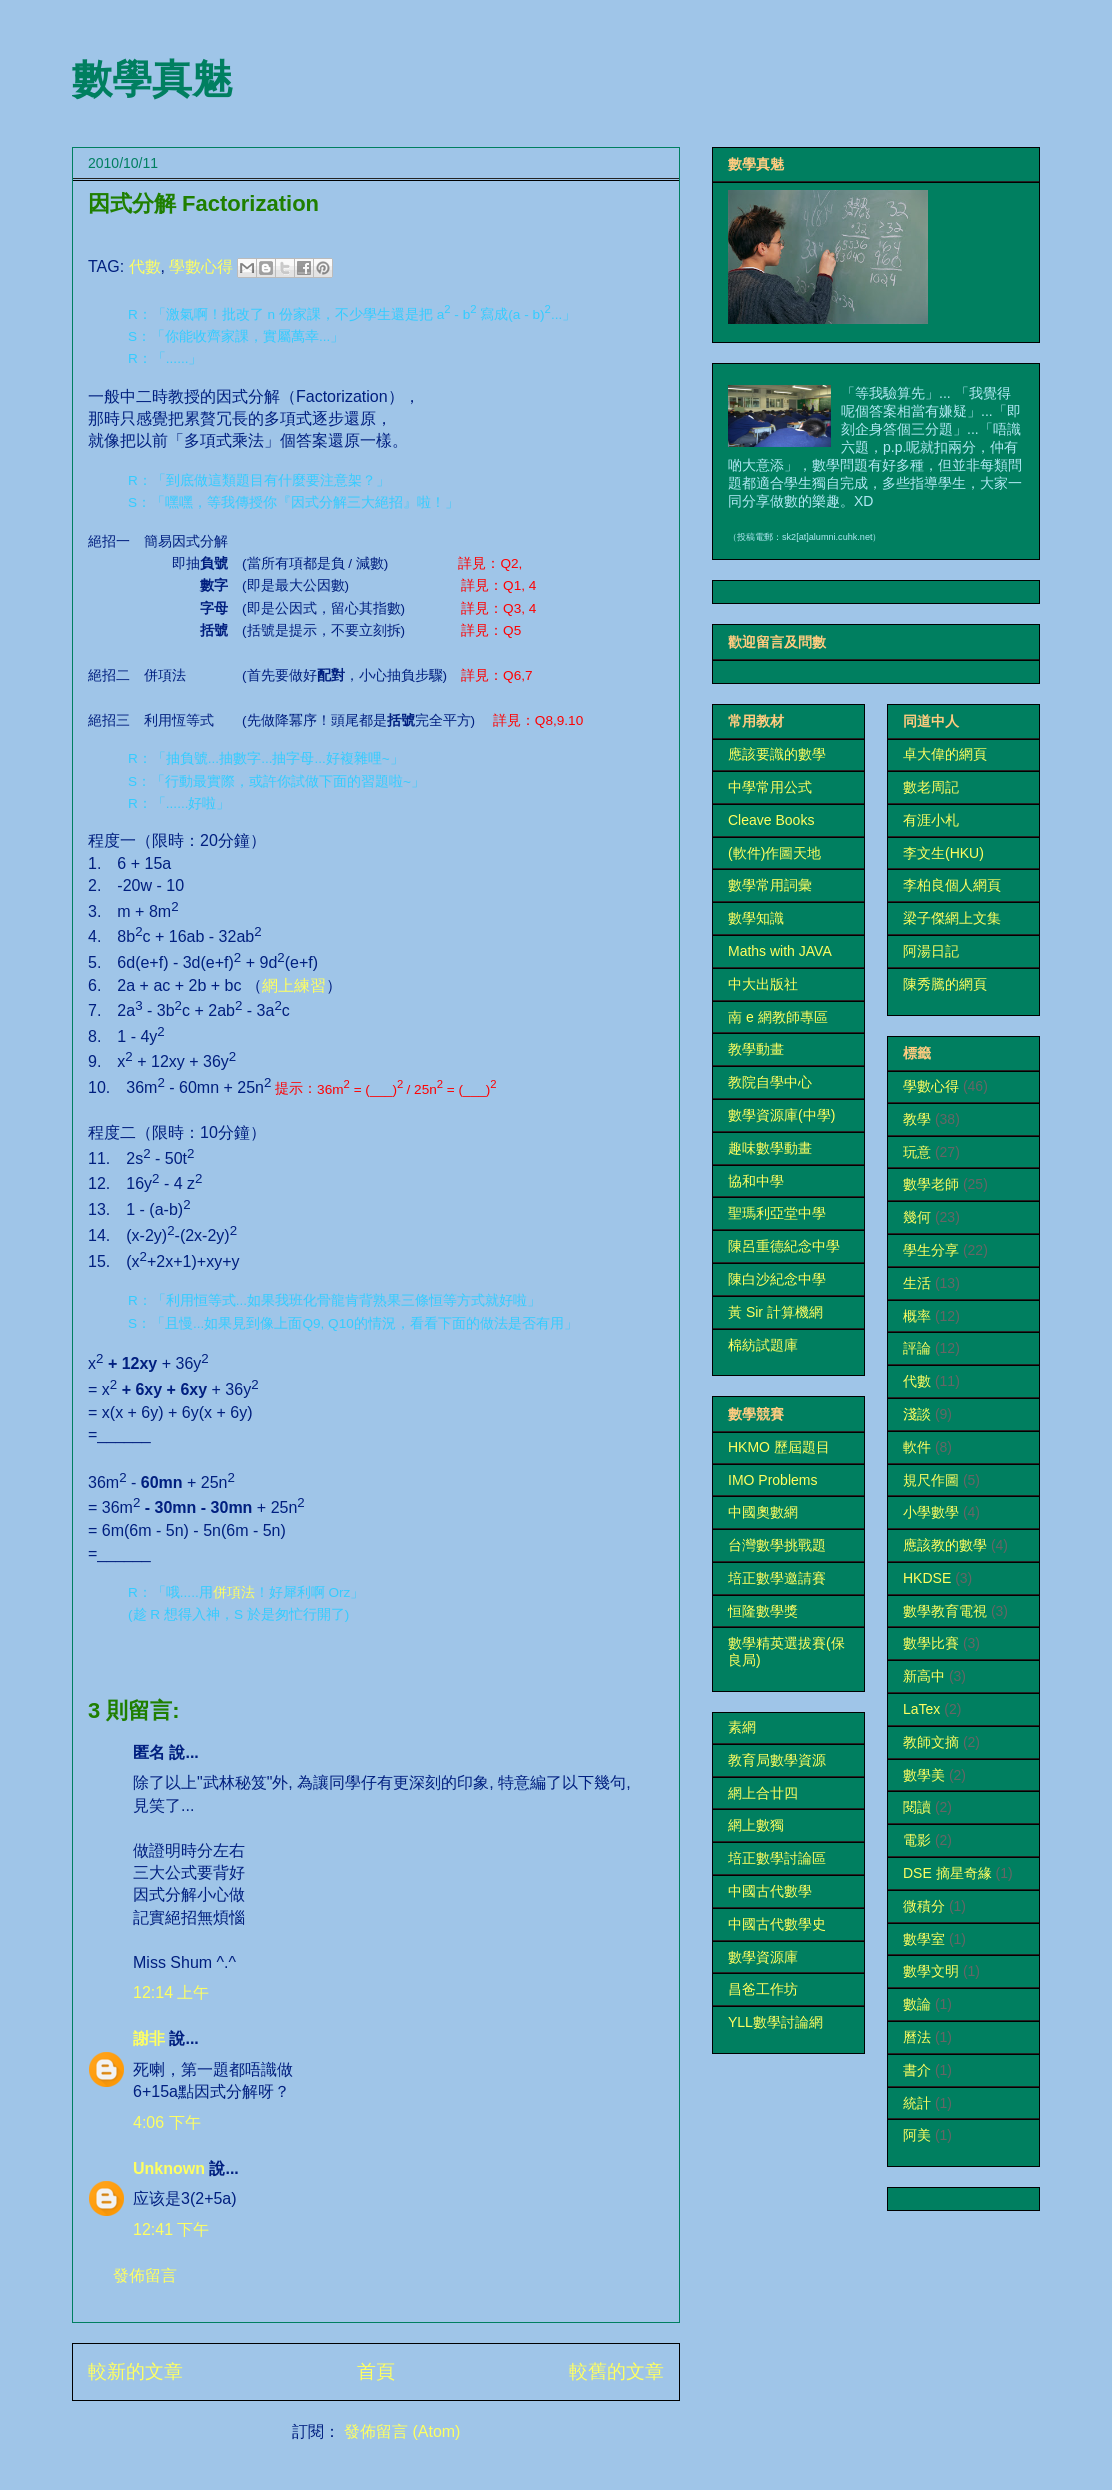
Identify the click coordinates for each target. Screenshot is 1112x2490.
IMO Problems (772, 1480)
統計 (917, 2103)
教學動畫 (756, 1049)
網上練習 (294, 985)
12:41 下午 (171, 2229)
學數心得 (201, 266)
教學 (917, 1119)
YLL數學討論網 (775, 2022)
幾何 (917, 1217)
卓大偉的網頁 (945, 754)
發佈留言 (145, 2275)
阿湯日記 (931, 951)
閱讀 (917, 1807)
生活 (917, 1283)
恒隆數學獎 (763, 1611)
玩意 (917, 1152)
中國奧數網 (763, 1512)
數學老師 (931, 1184)
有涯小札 (931, 820)
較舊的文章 (616, 2371)
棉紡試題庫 (763, 1345)
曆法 (917, 2037)
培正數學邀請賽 (777, 1578)
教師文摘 (931, 1742)
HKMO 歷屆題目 (779, 1447)
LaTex (921, 1709)
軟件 (917, 1447)
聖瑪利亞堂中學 (777, 1213)
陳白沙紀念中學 (777, 1279)
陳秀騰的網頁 (945, 984)
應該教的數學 (945, 1545)
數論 (917, 2004)
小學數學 (931, 1512)
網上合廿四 (763, 1793)
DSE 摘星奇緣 (947, 1873)
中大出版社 (763, 984)
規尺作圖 (931, 1480)
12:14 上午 (171, 1992)
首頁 (376, 2371)
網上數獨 (756, 1825)
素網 (742, 1727)
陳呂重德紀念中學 (784, 1246)
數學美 (924, 1775)
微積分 (924, 1906)
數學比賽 (931, 1643)
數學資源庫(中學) (781, 1115)
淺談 (917, 1414)
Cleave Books (771, 820)
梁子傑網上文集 (952, 918)
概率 (917, 1316)
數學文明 (931, 1971)
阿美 (917, 2135)
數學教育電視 (945, 1611)
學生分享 (931, 1250)
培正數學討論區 (777, 1858)
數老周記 (931, 787)
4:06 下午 (167, 2122)
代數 (145, 266)
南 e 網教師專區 (778, 1017)
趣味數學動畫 (770, 1148)
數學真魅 (152, 79)
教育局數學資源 (777, 1760)
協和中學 (756, 1181)
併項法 (234, 1592)
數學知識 (756, 918)
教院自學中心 (770, 1082)
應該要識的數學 (777, 754)
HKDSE (927, 1578)
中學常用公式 (770, 787)
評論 (917, 1348)
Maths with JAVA (780, 951)
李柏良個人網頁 (952, 885)
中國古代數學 (770, 1891)
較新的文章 (135, 2371)
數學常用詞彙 (770, 885)
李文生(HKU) (943, 853)
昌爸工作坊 (763, 1989)
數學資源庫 (763, 1957)
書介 (917, 2070)
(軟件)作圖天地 (774, 853)
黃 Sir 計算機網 (775, 1312)
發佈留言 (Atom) (402, 2431)
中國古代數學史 (777, 1924)
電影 (917, 1840)
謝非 (149, 2038)
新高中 (924, 1676)
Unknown (169, 2168)
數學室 (924, 1939)
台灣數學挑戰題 (777, 1545)
